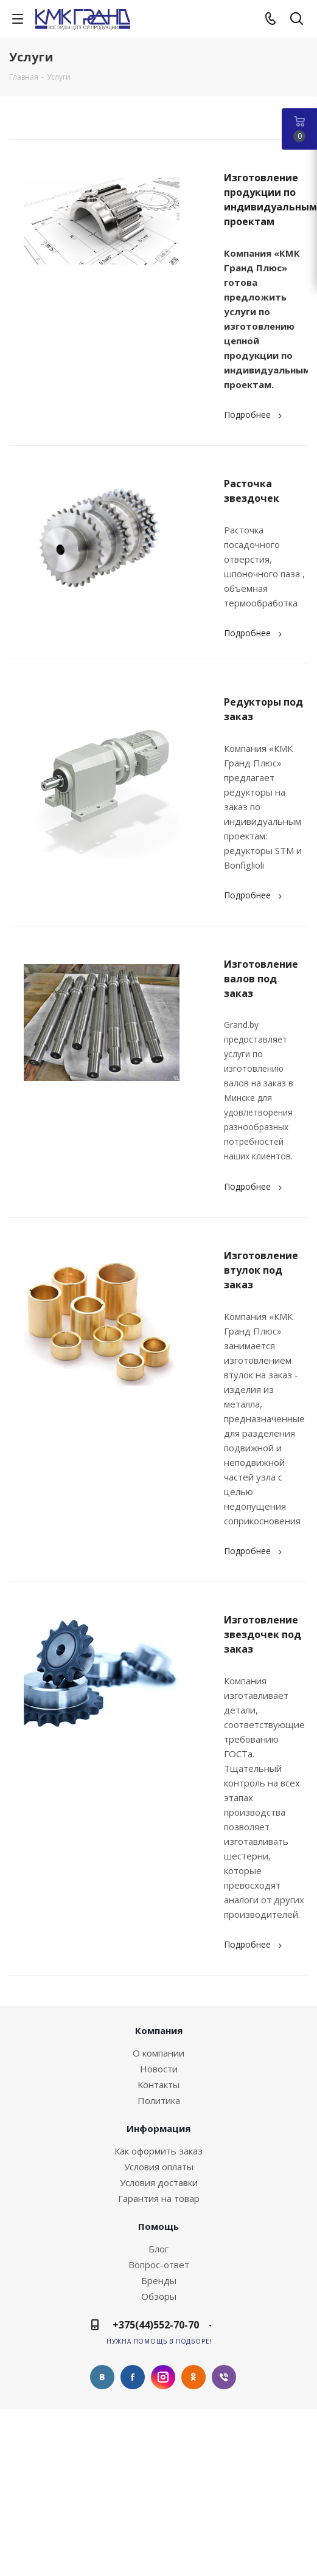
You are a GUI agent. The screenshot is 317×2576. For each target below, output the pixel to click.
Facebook (132, 2377)
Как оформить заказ (158, 2151)
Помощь (158, 2226)
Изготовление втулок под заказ (261, 1270)
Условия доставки (159, 2182)
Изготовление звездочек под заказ (262, 1634)
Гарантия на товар (159, 2198)
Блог (158, 2249)
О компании (158, 2053)
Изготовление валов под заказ (261, 978)
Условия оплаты (158, 2167)
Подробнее (254, 414)
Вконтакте (102, 2377)
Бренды (158, 2280)
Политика (159, 2100)
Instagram (163, 2377)
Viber (224, 2377)
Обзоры (158, 2296)
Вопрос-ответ (158, 2264)
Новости (159, 2069)
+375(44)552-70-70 (156, 2324)
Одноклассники (193, 2377)
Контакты (158, 2084)
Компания (159, 2030)
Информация (158, 2128)
